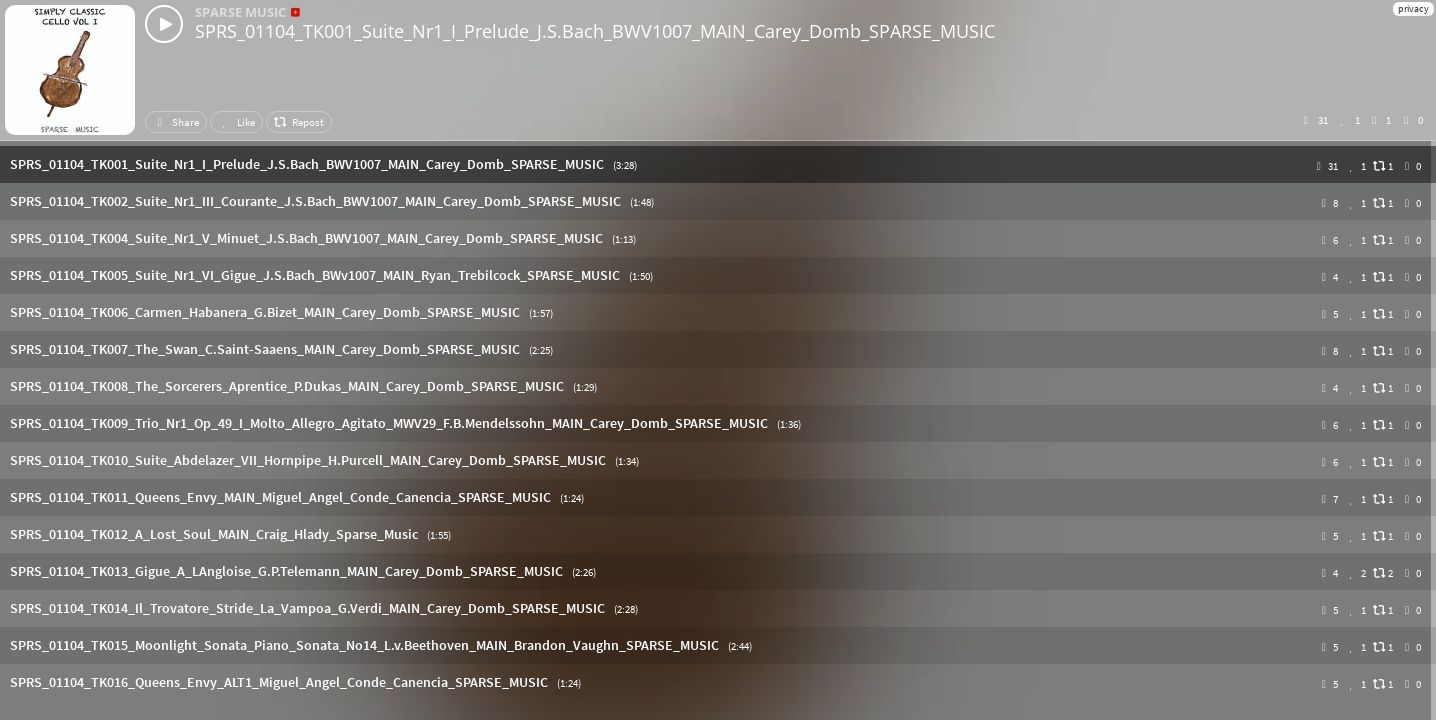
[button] (718, 164)
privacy (1413, 8)
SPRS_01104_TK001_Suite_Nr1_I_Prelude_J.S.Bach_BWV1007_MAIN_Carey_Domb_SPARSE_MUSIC (595, 31)
